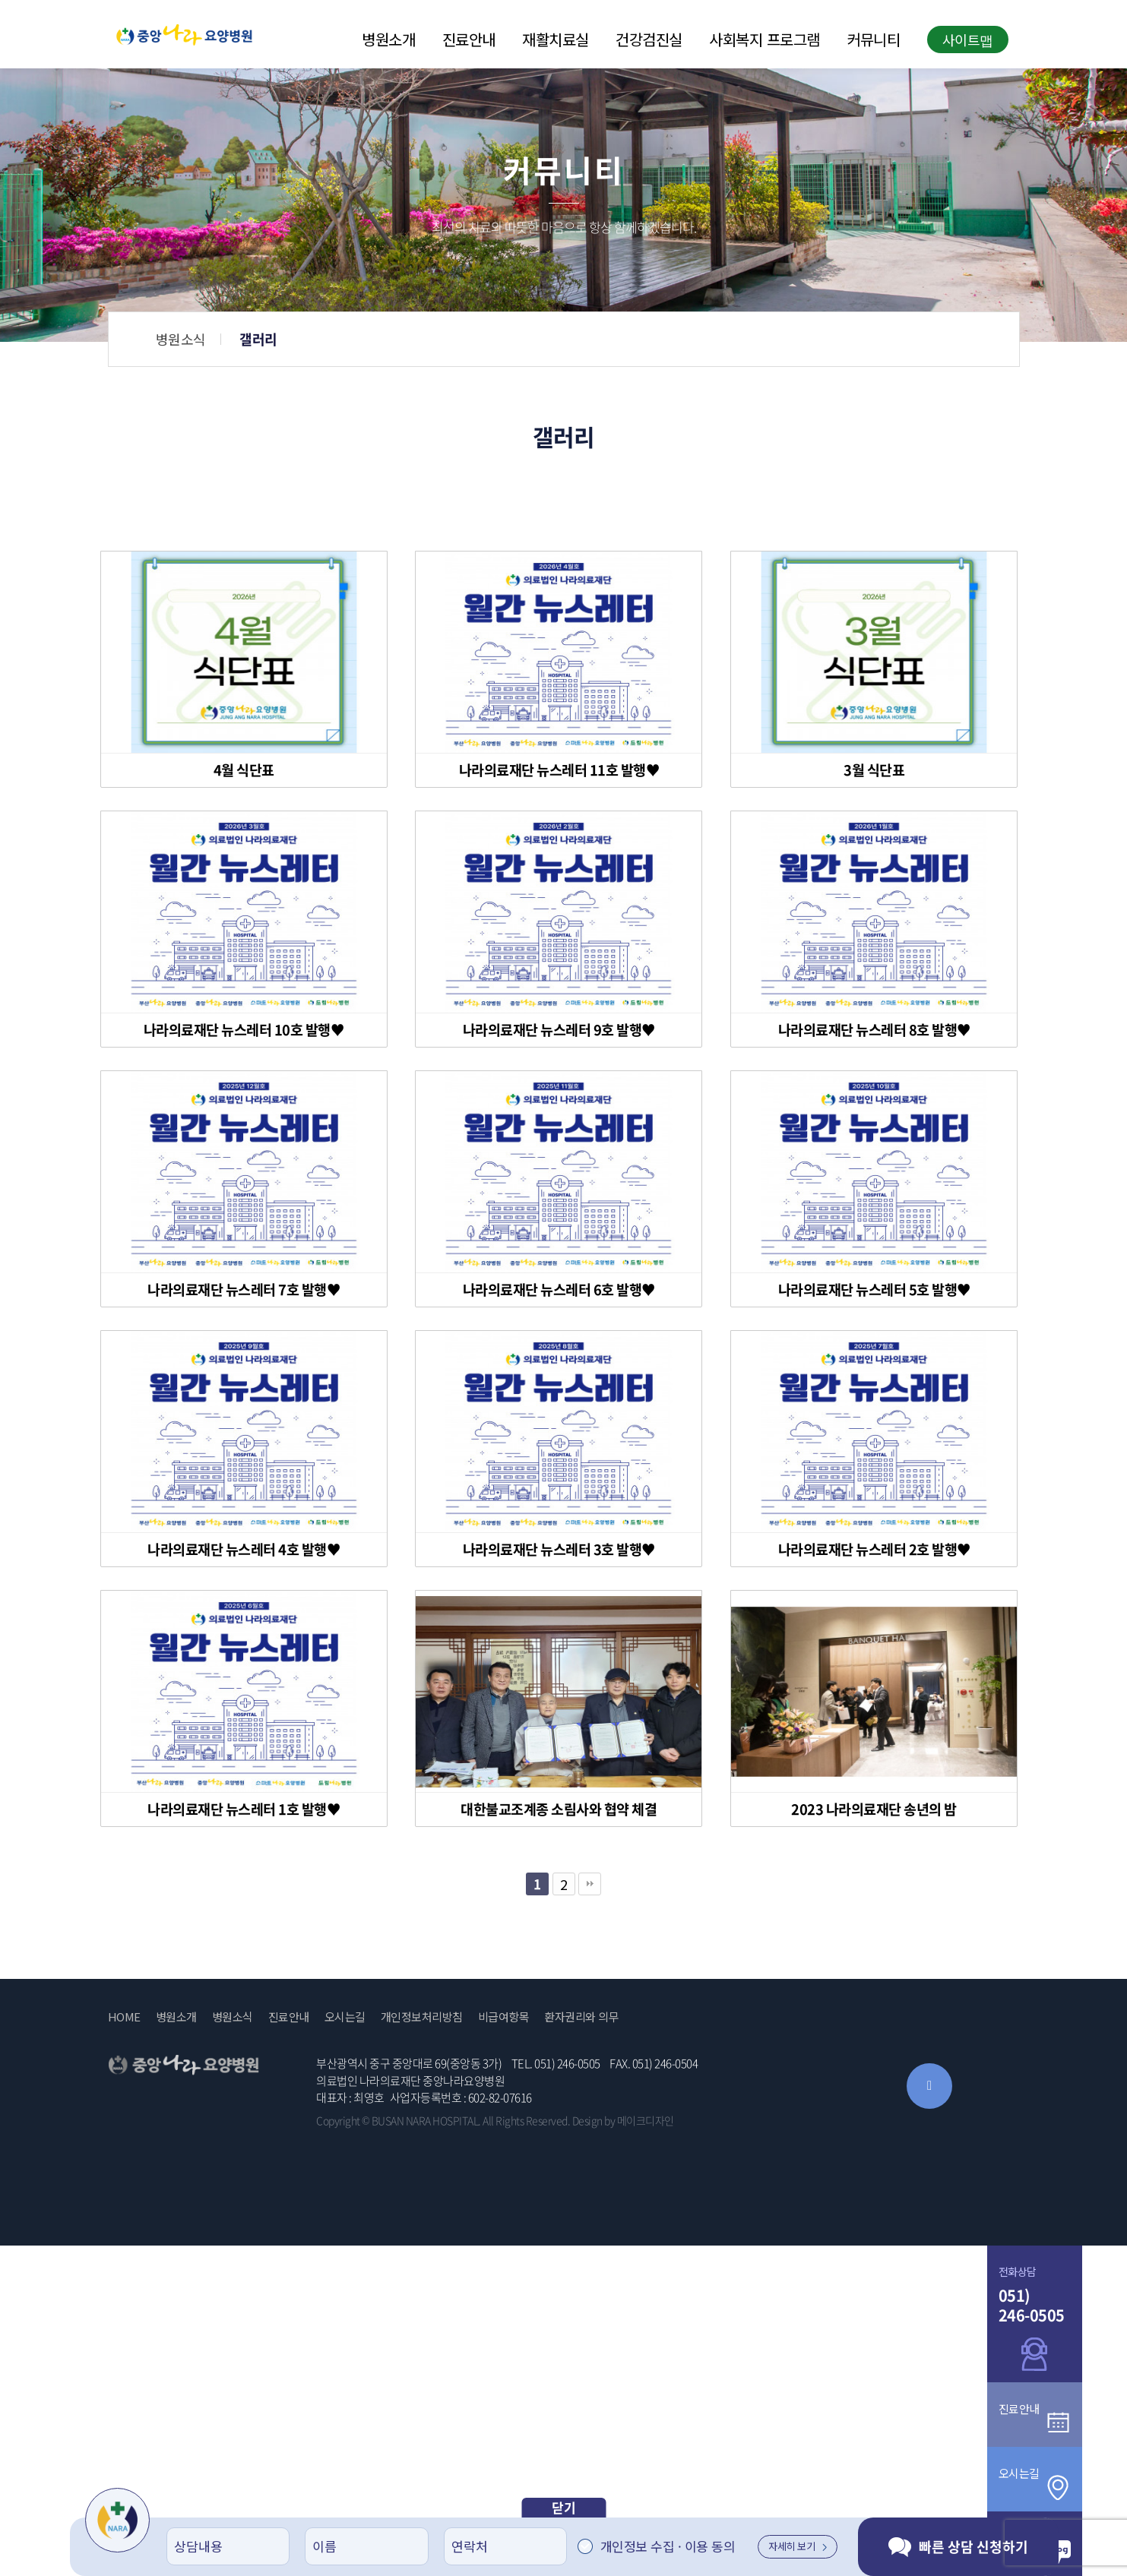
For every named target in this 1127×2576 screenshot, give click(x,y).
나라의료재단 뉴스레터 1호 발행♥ (243, 1809)
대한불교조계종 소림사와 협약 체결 (559, 1809)
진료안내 (468, 39)
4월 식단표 (244, 770)
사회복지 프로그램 (764, 39)
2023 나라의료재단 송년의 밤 (874, 1809)
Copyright (338, 2120)
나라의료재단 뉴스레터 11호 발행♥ (559, 770)
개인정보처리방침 (422, 2016)
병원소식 (528, 339)
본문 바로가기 (0, 0)
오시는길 (345, 2016)
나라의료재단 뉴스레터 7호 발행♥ (243, 1290)
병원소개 (388, 39)
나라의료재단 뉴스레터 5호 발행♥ (874, 1290)
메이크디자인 (645, 2120)
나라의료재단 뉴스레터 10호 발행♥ (244, 1030)
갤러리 (606, 339)
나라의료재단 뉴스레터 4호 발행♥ (243, 1550)
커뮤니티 (873, 39)
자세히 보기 (797, 2546)
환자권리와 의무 (581, 2016)
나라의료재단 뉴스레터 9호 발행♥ (559, 1030)
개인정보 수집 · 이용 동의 (668, 2546)
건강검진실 (649, 39)
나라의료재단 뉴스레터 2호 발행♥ (874, 1550)
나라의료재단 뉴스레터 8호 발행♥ (874, 1030)
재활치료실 (555, 39)
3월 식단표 (874, 770)
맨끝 (589, 1884)
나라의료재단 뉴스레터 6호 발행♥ (559, 1290)
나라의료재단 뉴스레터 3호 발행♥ (559, 1550)
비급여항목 (504, 2016)
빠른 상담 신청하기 (958, 2546)
